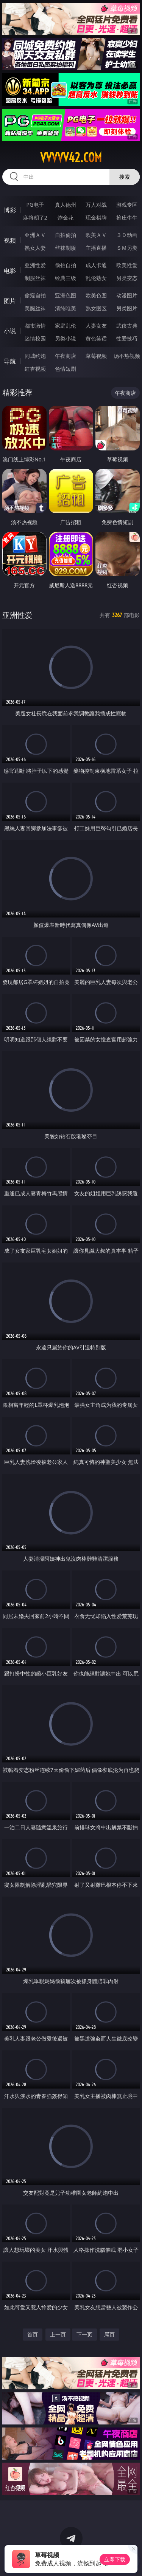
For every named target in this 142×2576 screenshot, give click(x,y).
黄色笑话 (96, 338)
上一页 (58, 2334)
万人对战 (96, 204)
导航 (10, 361)
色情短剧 (65, 368)
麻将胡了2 (35, 217)
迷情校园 (35, 338)
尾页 (109, 2334)
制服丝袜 (35, 278)
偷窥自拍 (35, 295)
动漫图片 (126, 295)
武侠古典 (126, 325)
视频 (10, 240)
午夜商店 (65, 355)
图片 (10, 301)
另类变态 (126, 278)
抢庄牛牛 (126, 217)
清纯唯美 (65, 308)
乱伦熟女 (96, 278)
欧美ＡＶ (96, 234)
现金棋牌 (96, 217)
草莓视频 (96, 355)
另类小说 (65, 338)
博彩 (10, 210)
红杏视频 (35, 368)
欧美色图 (96, 295)
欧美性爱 (126, 265)
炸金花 (65, 217)
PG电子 (35, 204)
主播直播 (96, 247)
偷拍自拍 (65, 265)
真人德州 (65, 204)
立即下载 (114, 2559)
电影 (10, 270)
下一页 (84, 2334)
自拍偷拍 (65, 234)
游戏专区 (126, 204)
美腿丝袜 (35, 308)
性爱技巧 (126, 338)
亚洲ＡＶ (35, 234)
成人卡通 (96, 265)
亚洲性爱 (35, 265)
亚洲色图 (65, 295)
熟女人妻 (35, 247)
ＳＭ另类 (126, 247)
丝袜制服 (65, 247)
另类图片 (126, 308)
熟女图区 (96, 308)
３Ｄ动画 (126, 234)
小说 (10, 331)
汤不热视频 (127, 355)
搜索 (124, 176)
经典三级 (65, 278)
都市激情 (35, 325)
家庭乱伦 (65, 325)
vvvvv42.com (71, 157)
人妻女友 (96, 325)
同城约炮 (35, 355)
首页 (32, 2334)
